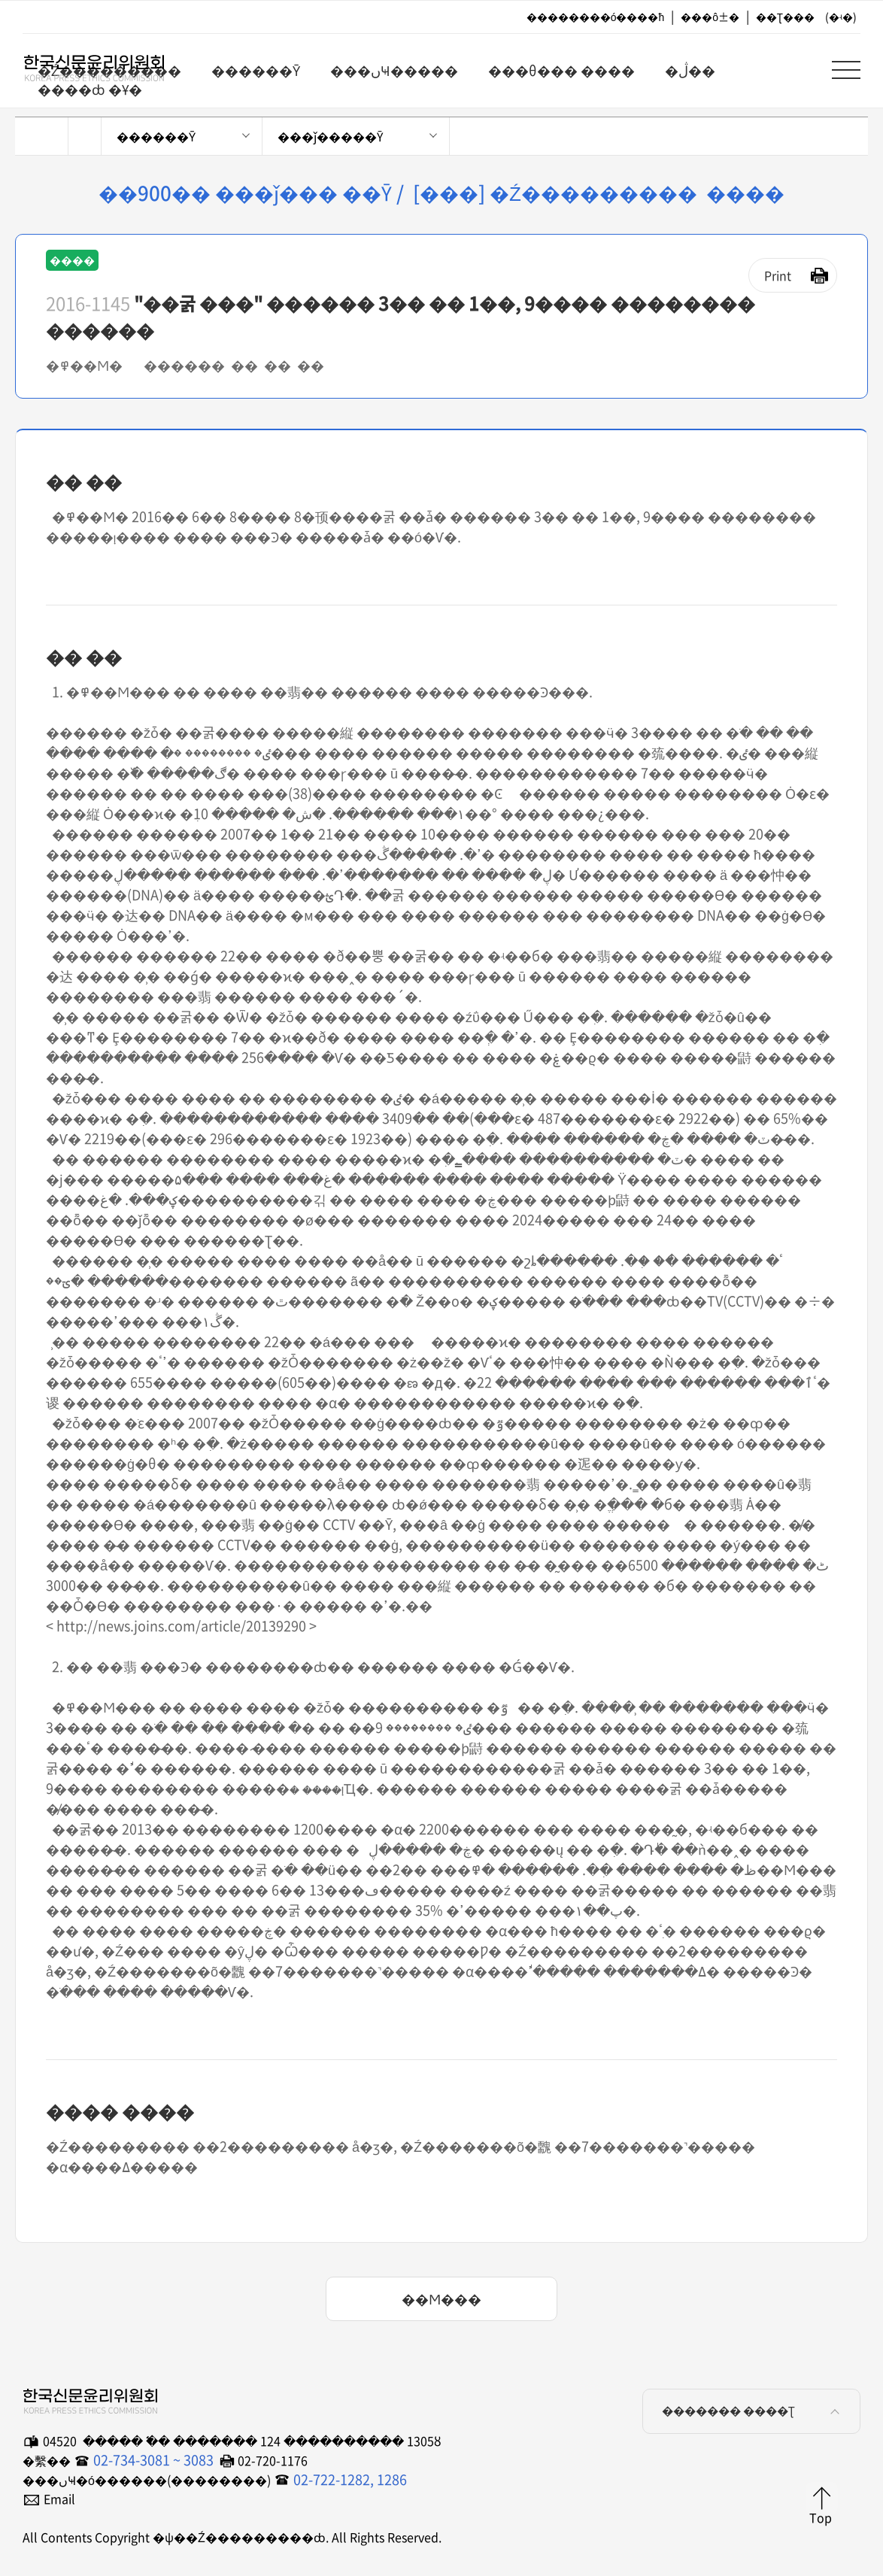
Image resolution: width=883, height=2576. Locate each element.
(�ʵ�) (841, 16)
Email (59, 2499)
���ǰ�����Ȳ (330, 136)
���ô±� (710, 16)
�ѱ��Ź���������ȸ (83, 68)
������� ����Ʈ (753, 2411)
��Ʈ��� (785, 16)
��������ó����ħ (595, 16)
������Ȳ (156, 136)
